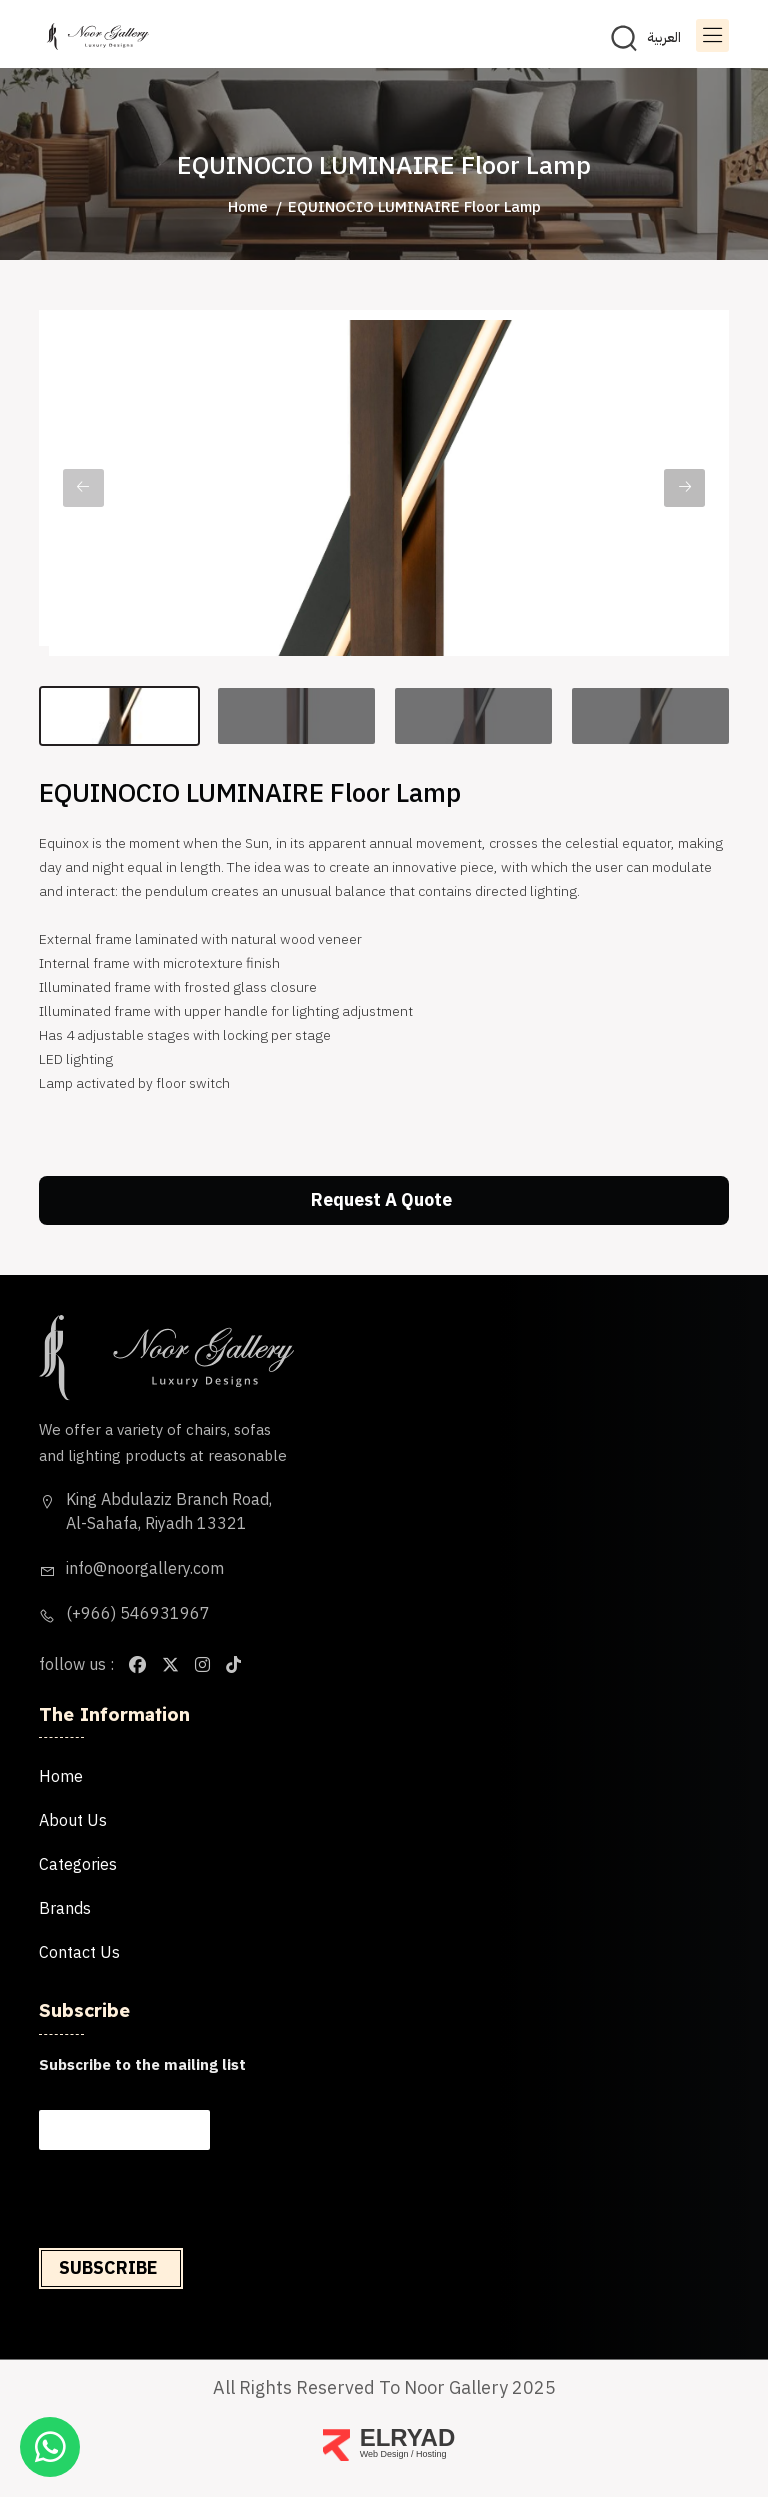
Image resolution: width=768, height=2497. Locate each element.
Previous (83, 488)
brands (65, 1909)
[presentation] (189, 2235)
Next (684, 488)
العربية (664, 38)
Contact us (79, 1953)
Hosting (431, 2454)
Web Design (384, 2454)
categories (78, 1865)
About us (73, 1821)
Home (248, 207)
